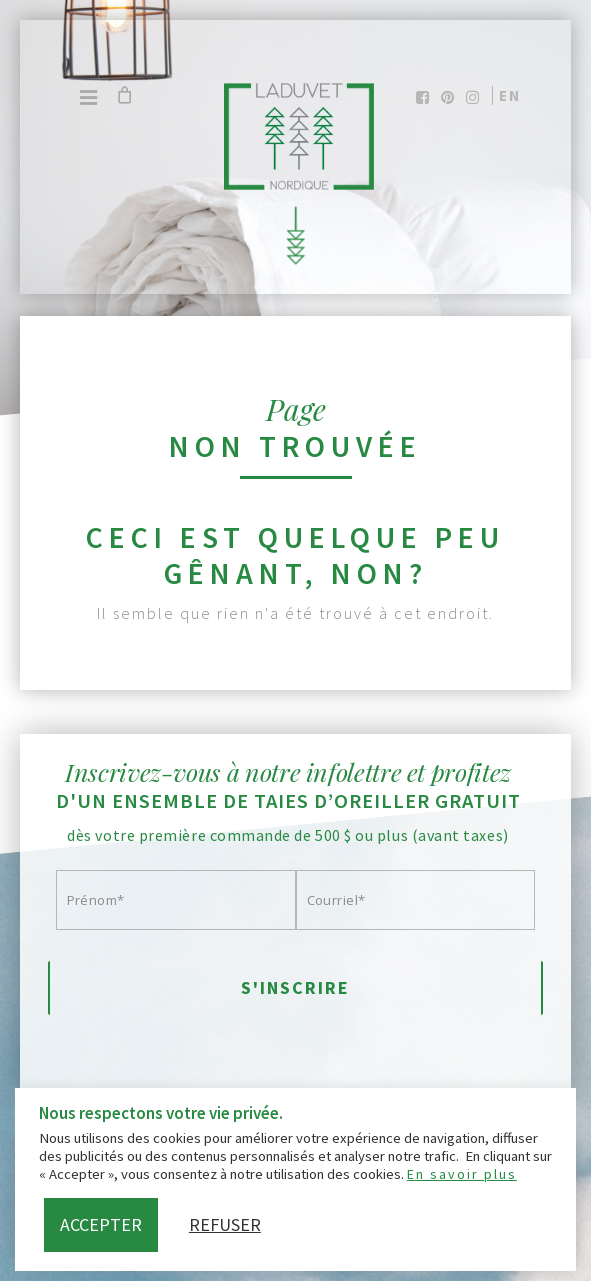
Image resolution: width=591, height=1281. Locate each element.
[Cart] (124, 95)
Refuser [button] (225, 1224)
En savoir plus (462, 1174)
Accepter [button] (101, 1224)
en (510, 95)
